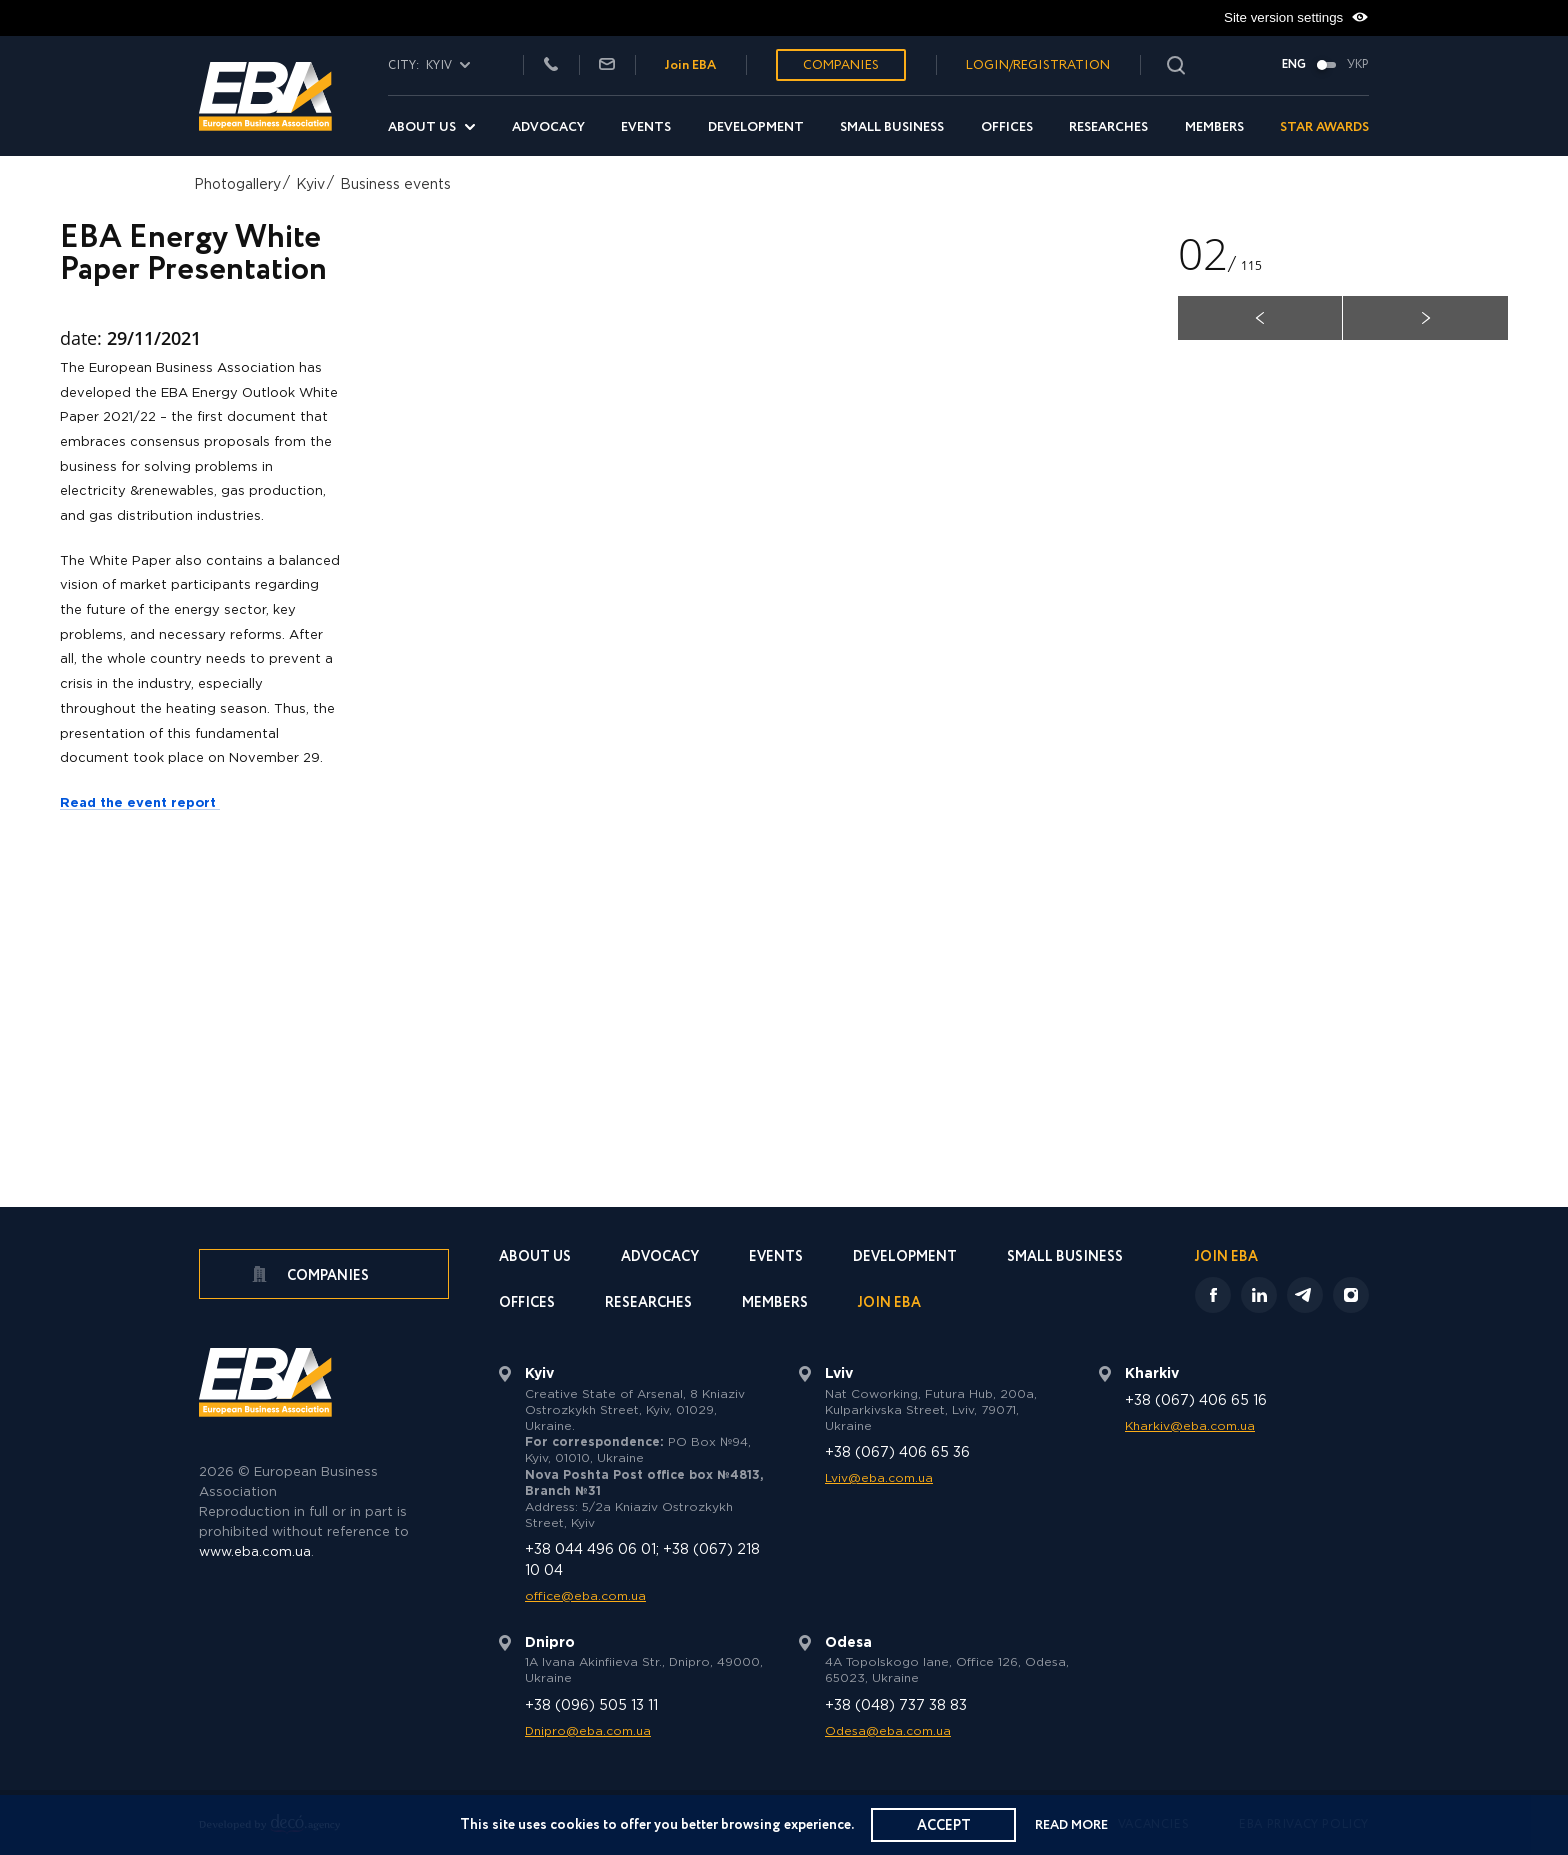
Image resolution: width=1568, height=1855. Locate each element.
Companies (841, 65)
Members (1214, 127)
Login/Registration (1038, 65)
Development (756, 127)
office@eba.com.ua (585, 1596)
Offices (1007, 127)
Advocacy (548, 127)
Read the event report (140, 803)
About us (422, 127)
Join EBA (690, 65)
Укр (1358, 65)
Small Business (892, 127)
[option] (784, 602)
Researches (1108, 127)
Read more (1073, 1825)
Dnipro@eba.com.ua (588, 1731)
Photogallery (237, 185)
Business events (395, 185)
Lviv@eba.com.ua (879, 1478)
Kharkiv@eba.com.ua (1190, 1426)
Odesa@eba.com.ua (888, 1731)
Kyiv (310, 185)
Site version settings (1296, 18)
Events (646, 127)
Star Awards (1324, 127)
